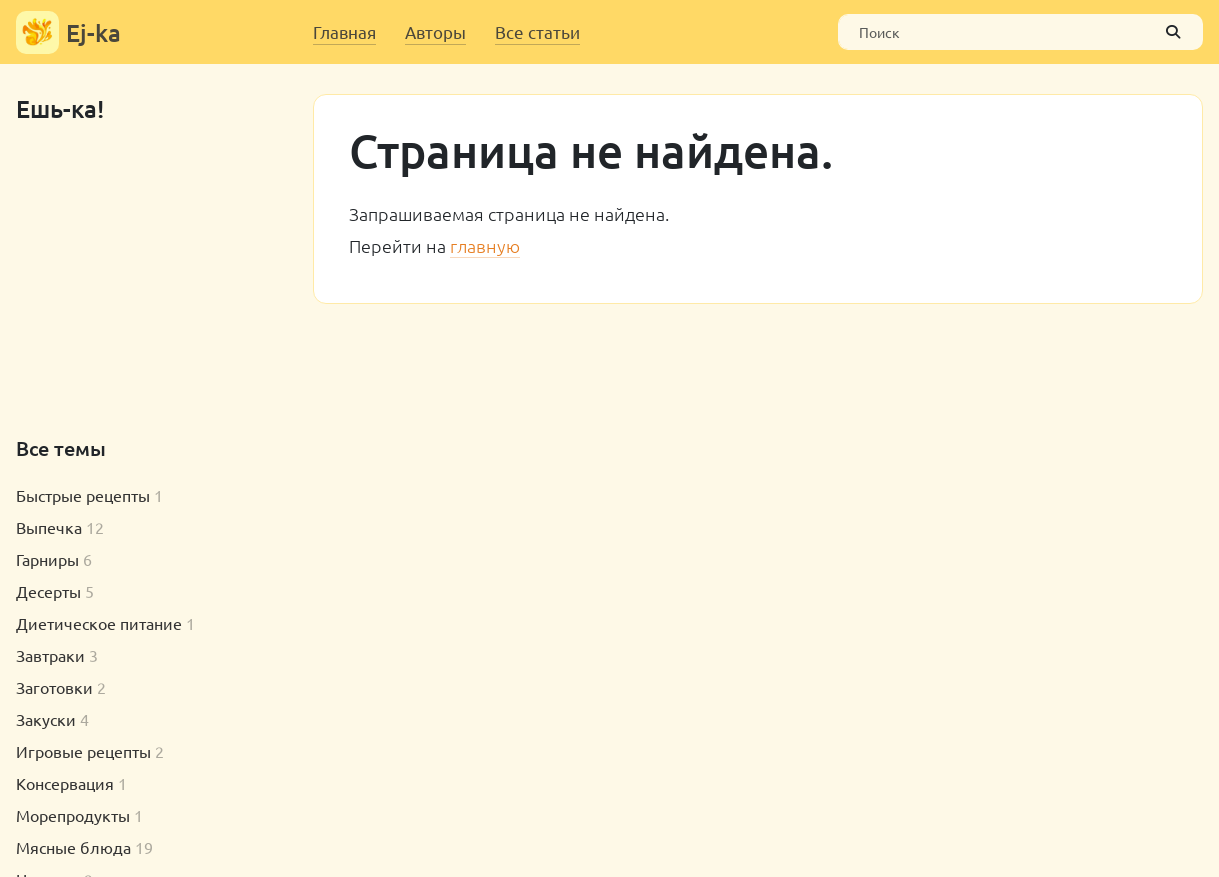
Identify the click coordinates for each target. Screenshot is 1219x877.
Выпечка (49, 527)
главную (485, 245)
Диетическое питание (99, 623)
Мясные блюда (73, 847)
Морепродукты (73, 815)
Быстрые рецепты (83, 495)
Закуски (46, 719)
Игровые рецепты (83, 751)
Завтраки (50, 655)
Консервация (65, 783)
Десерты (48, 591)
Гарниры (47, 559)
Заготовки (54, 687)
